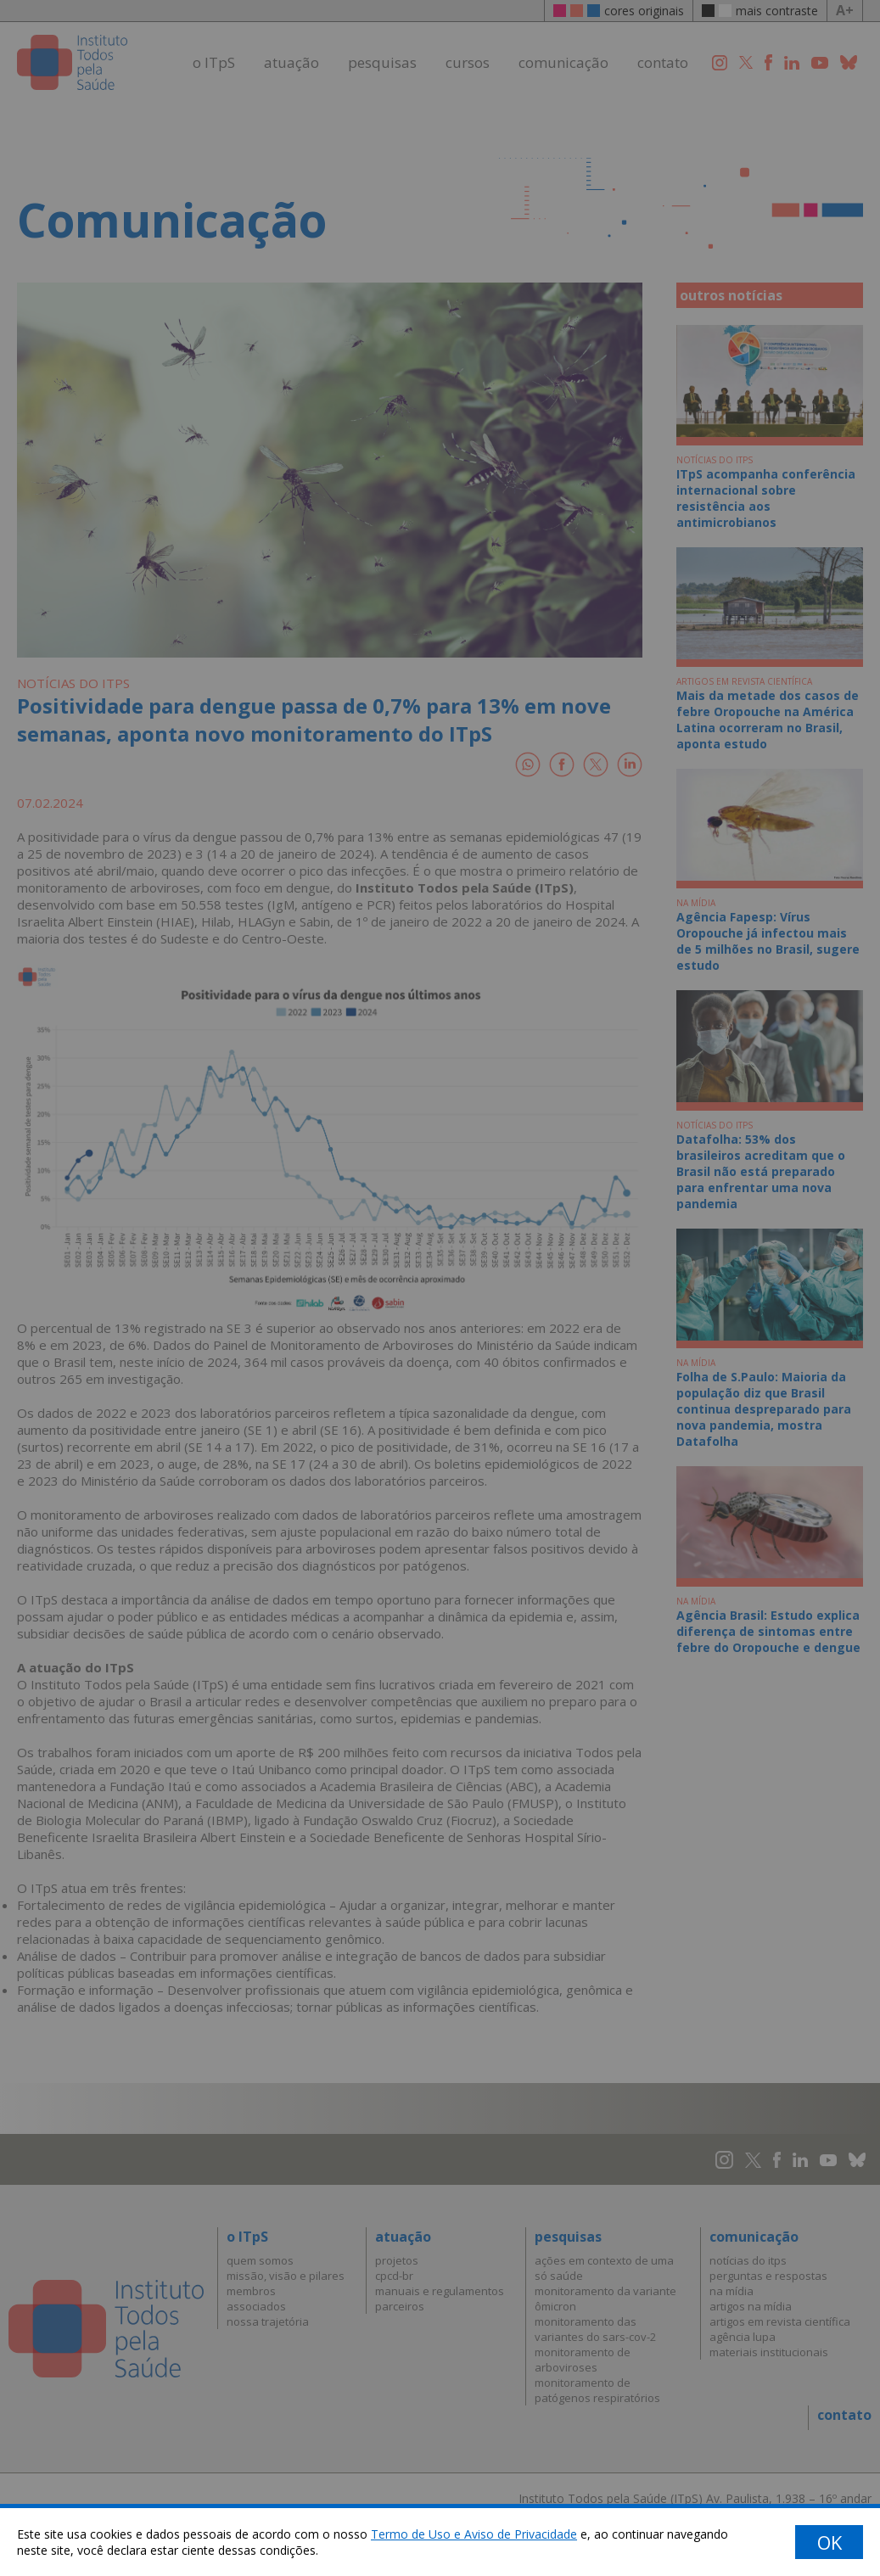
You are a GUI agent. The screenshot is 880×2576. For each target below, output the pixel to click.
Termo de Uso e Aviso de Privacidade (474, 2534)
